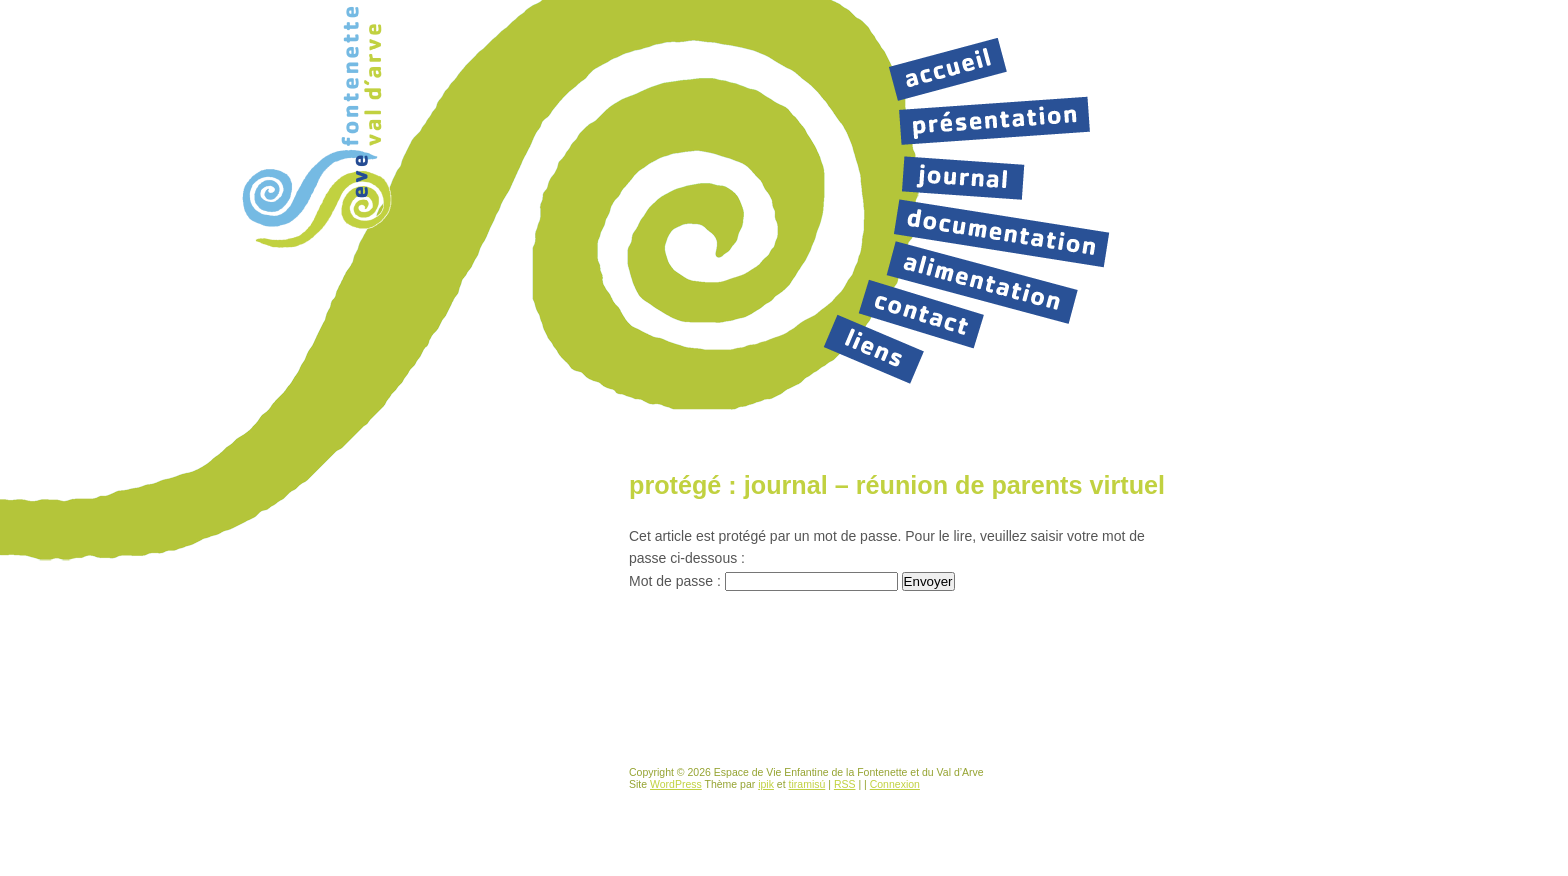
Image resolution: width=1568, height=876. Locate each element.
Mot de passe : (763, 581)
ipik (766, 784)
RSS (845, 784)
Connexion (895, 784)
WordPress (676, 784)
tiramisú (807, 784)
